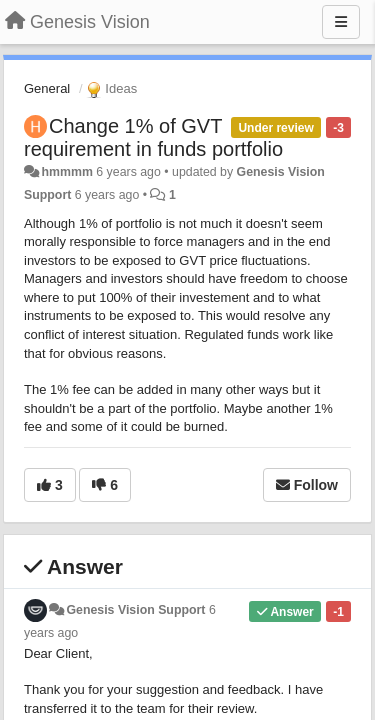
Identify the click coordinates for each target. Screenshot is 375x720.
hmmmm (66, 172)
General (47, 88)
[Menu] (341, 22)
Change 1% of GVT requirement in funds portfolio (153, 137)
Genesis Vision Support (135, 610)
